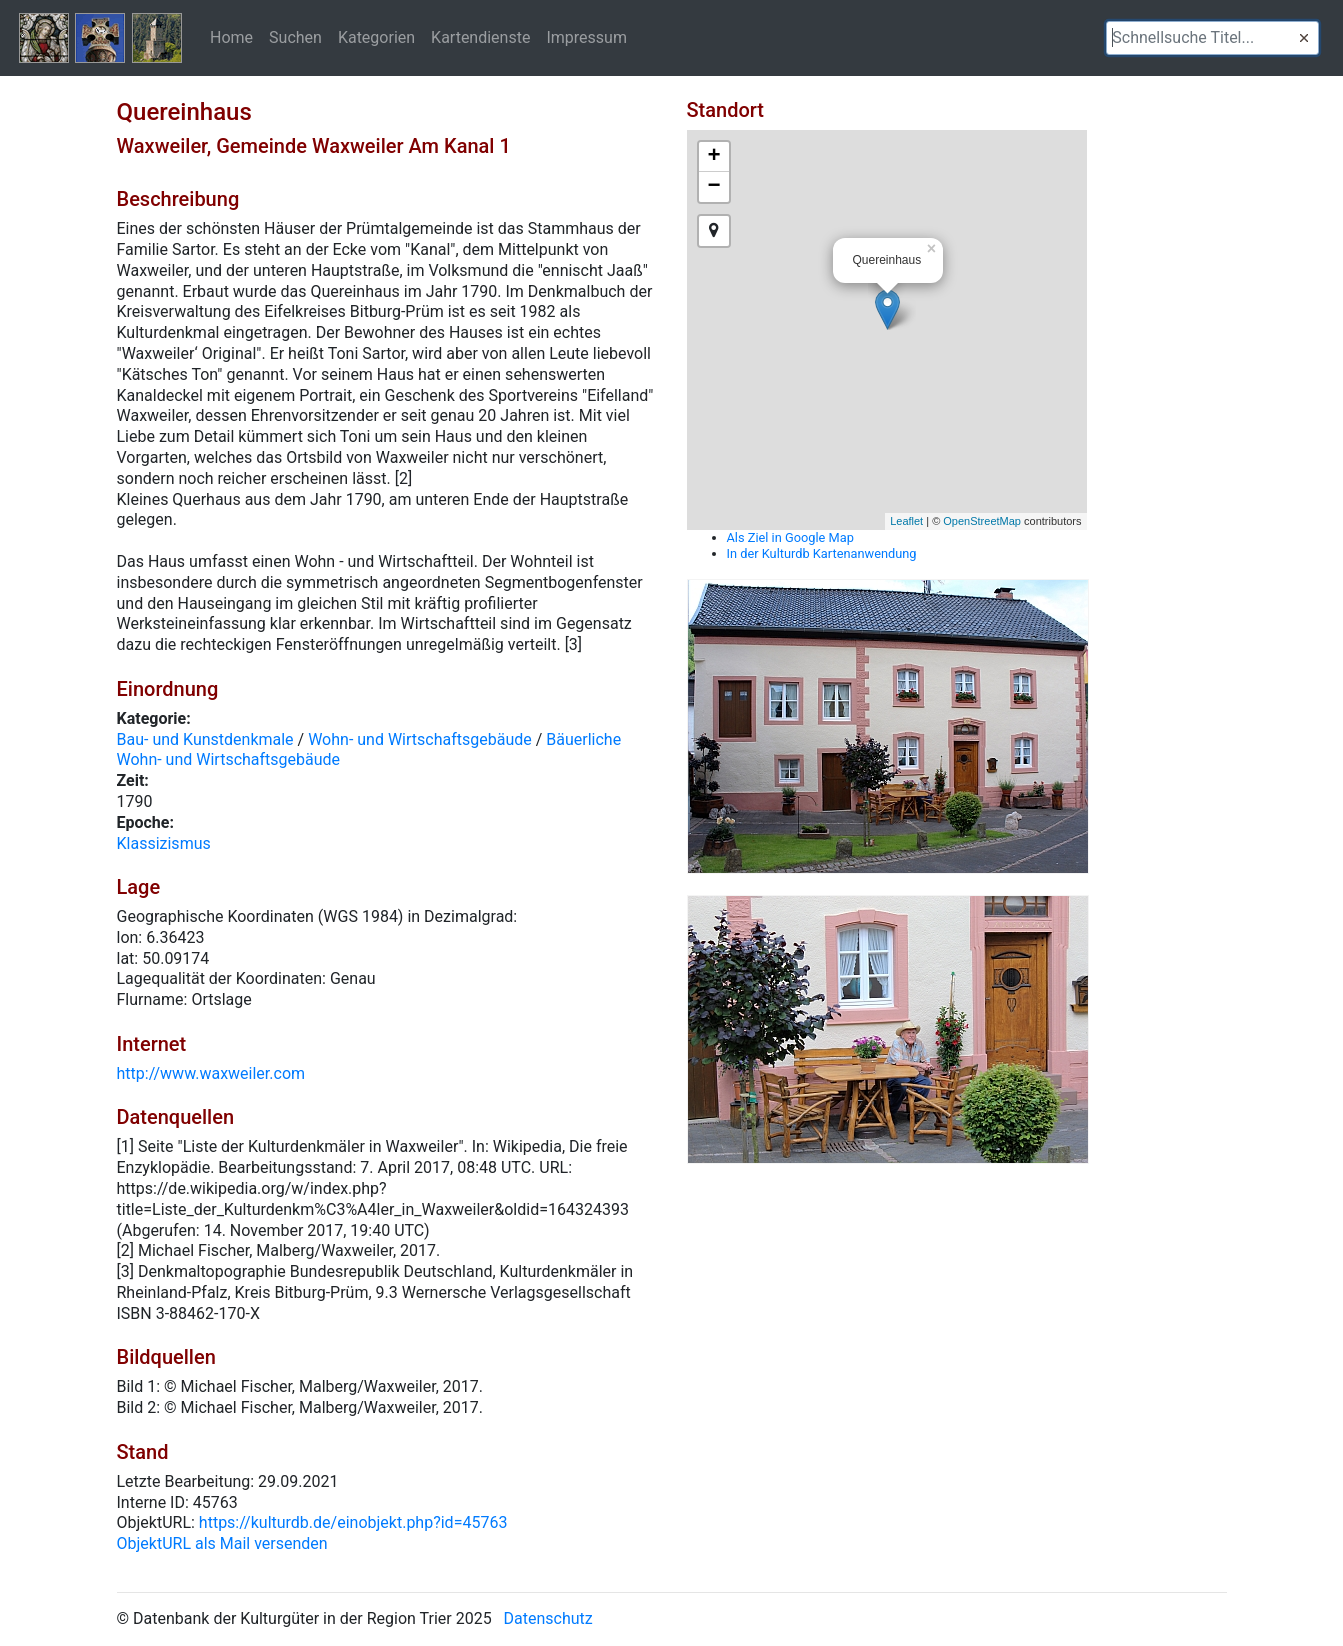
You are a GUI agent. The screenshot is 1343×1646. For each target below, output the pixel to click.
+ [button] (713, 157)
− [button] (713, 187)
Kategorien (376, 37)
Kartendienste (480, 37)
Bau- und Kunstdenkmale (205, 739)
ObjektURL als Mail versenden (222, 1543)
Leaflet (906, 521)
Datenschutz (548, 1618)
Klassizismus (164, 843)
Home (231, 37)
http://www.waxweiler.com (211, 1073)
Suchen (295, 37)
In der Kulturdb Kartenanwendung (822, 553)
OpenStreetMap (982, 521)
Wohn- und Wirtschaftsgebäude (420, 739)
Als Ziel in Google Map (790, 537)
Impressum (586, 37)
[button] (1304, 38)
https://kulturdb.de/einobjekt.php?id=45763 (353, 1522)
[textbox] (1212, 38)
